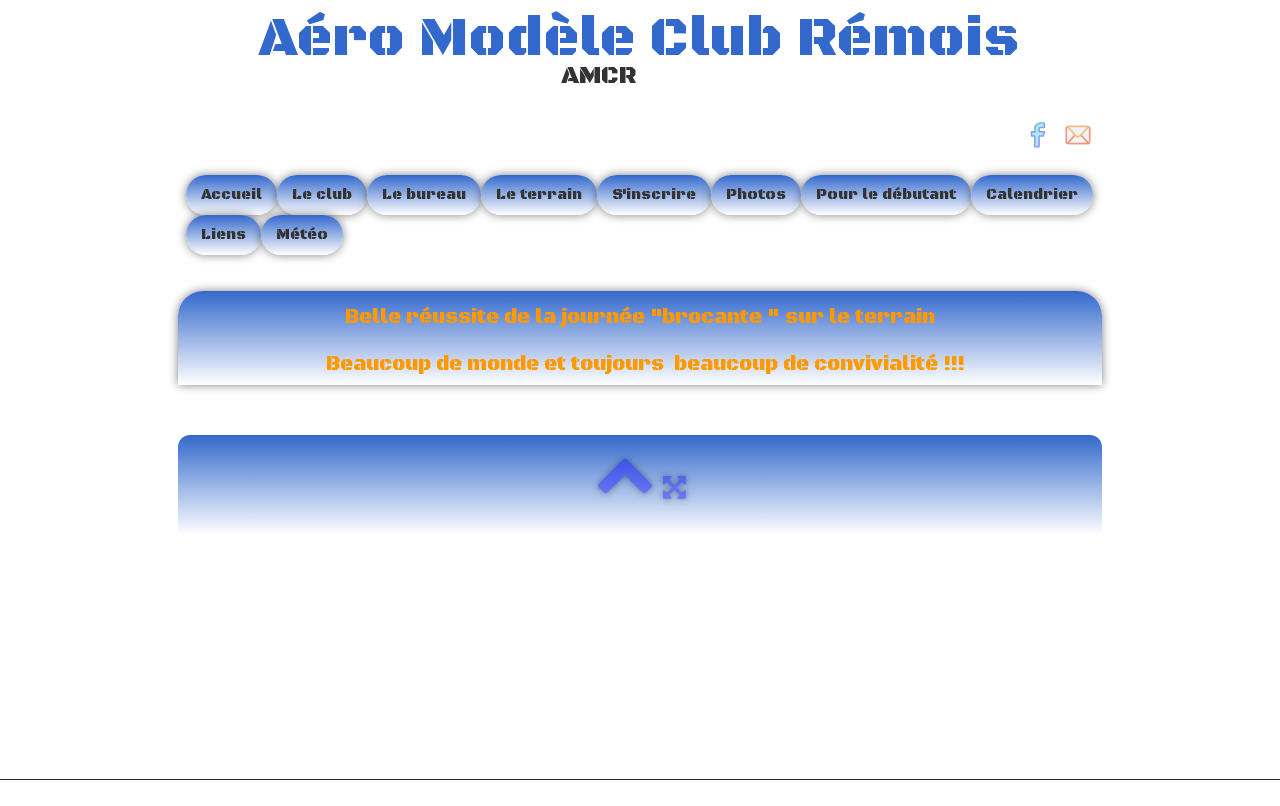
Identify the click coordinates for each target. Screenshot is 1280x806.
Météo (302, 234)
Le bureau (424, 194)
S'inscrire (654, 194)
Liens (223, 234)
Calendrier (1032, 194)
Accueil (231, 194)
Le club (322, 194)
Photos (756, 194)
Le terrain (539, 194)
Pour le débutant (886, 194)
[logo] (606, 53)
